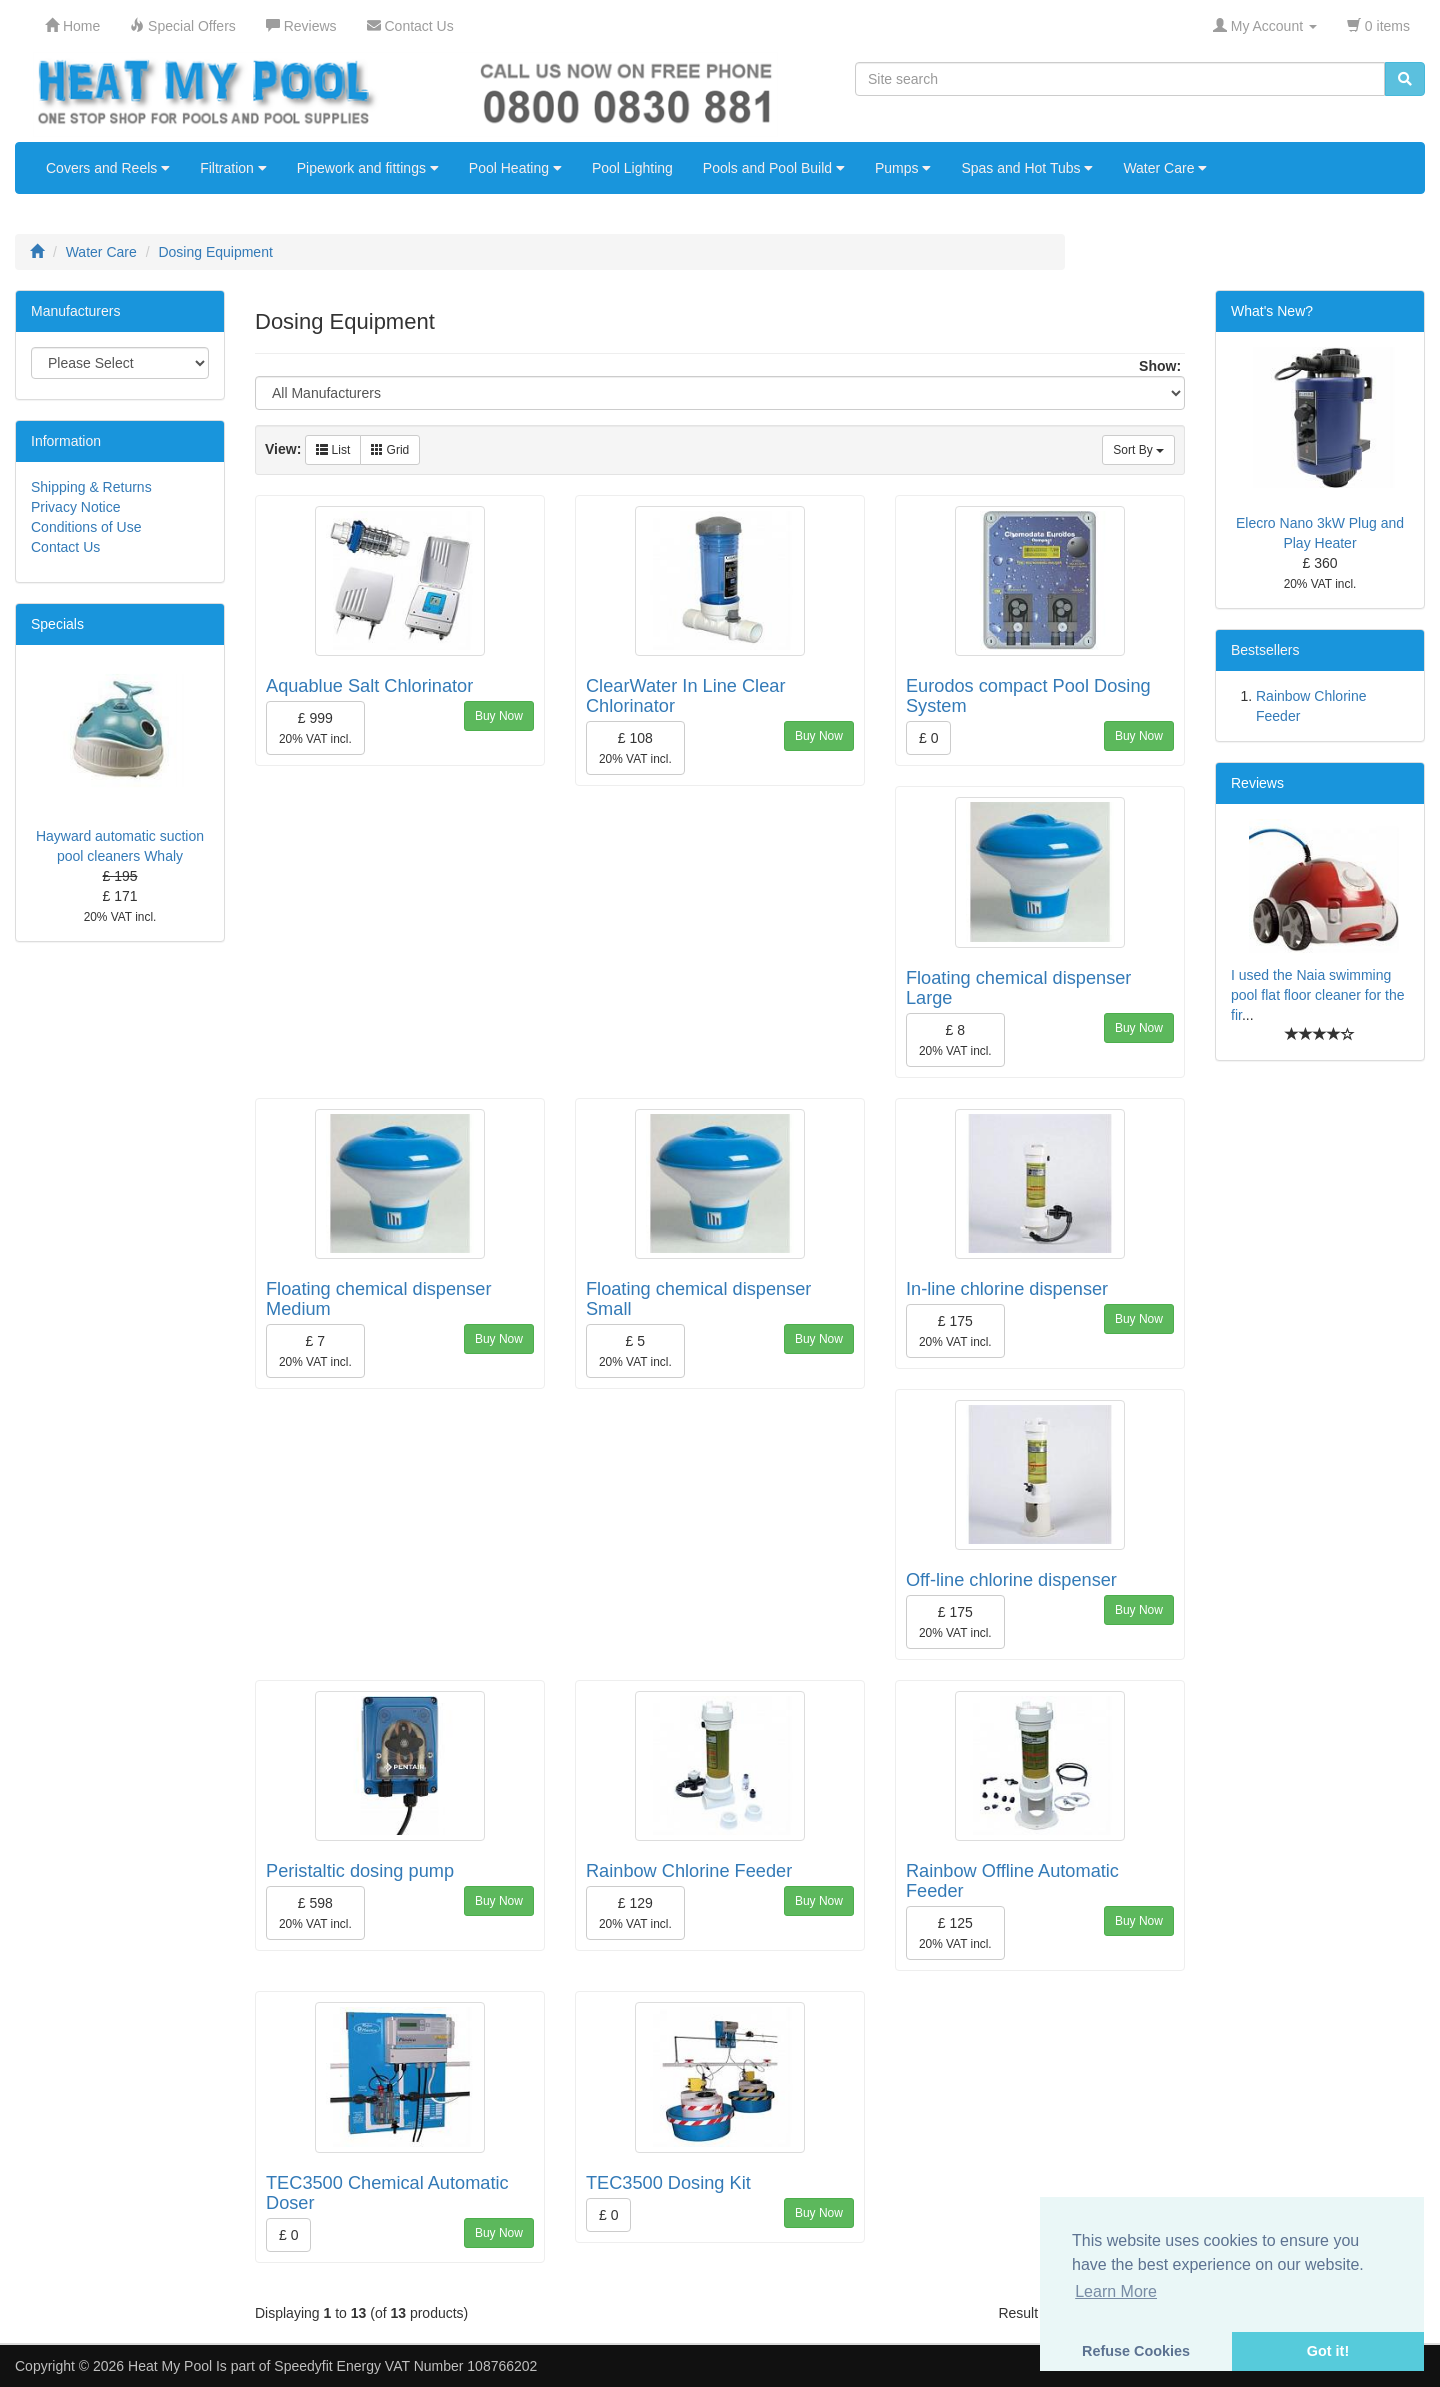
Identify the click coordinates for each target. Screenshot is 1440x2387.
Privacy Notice (75, 507)
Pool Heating (515, 168)
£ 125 (955, 1933)
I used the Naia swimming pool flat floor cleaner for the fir (1318, 995)
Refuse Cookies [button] (1136, 2351)
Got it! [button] (1328, 2351)
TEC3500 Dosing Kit (668, 2183)
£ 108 (635, 748)
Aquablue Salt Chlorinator (369, 686)
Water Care (1165, 168)
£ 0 (928, 738)
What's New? (1272, 311)
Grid (390, 450)
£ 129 (635, 1913)
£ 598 (315, 1913)
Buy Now (499, 716)
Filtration (233, 168)
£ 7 (315, 1351)
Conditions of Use (86, 527)
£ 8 (955, 1040)
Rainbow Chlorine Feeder (689, 1871)
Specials (57, 624)
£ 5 (635, 1351)
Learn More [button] (1116, 2291)
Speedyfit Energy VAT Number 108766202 (405, 2366)
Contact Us (65, 547)
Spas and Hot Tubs (1027, 168)
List (333, 450)
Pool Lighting (632, 168)
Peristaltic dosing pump (360, 1871)
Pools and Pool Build (774, 168)
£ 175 (955, 1331)
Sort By (1138, 450)
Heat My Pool (170, 2366)
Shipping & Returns (91, 487)
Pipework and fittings (368, 168)
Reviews (1257, 783)
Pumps (903, 168)
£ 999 (315, 728)
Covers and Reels (108, 168)
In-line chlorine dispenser (1007, 1289)
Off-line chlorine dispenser (1011, 1580)
